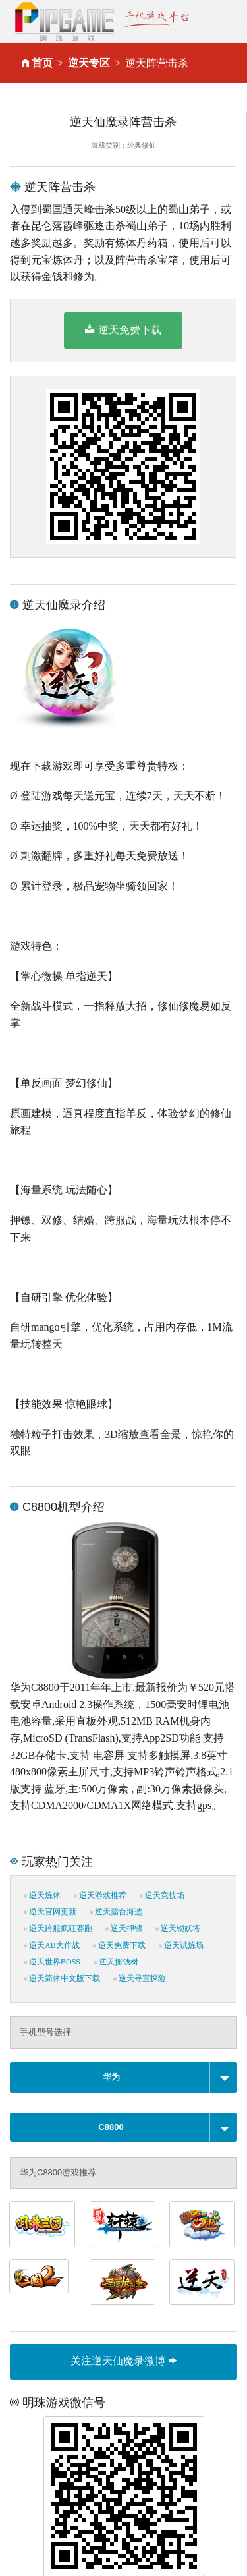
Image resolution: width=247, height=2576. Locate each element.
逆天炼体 (42, 1895)
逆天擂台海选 (116, 1911)
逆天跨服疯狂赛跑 (58, 1928)
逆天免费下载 (123, 329)
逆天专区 (89, 63)
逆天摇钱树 (116, 1961)
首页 (42, 63)
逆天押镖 (123, 1928)
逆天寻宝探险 (139, 1978)
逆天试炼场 (181, 1945)
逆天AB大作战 (52, 1945)
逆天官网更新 (50, 1911)
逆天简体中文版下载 (62, 1978)
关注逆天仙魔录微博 (123, 2360)
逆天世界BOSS (52, 1961)
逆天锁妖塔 (177, 1928)
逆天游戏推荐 (100, 1895)
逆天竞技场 (162, 1895)
